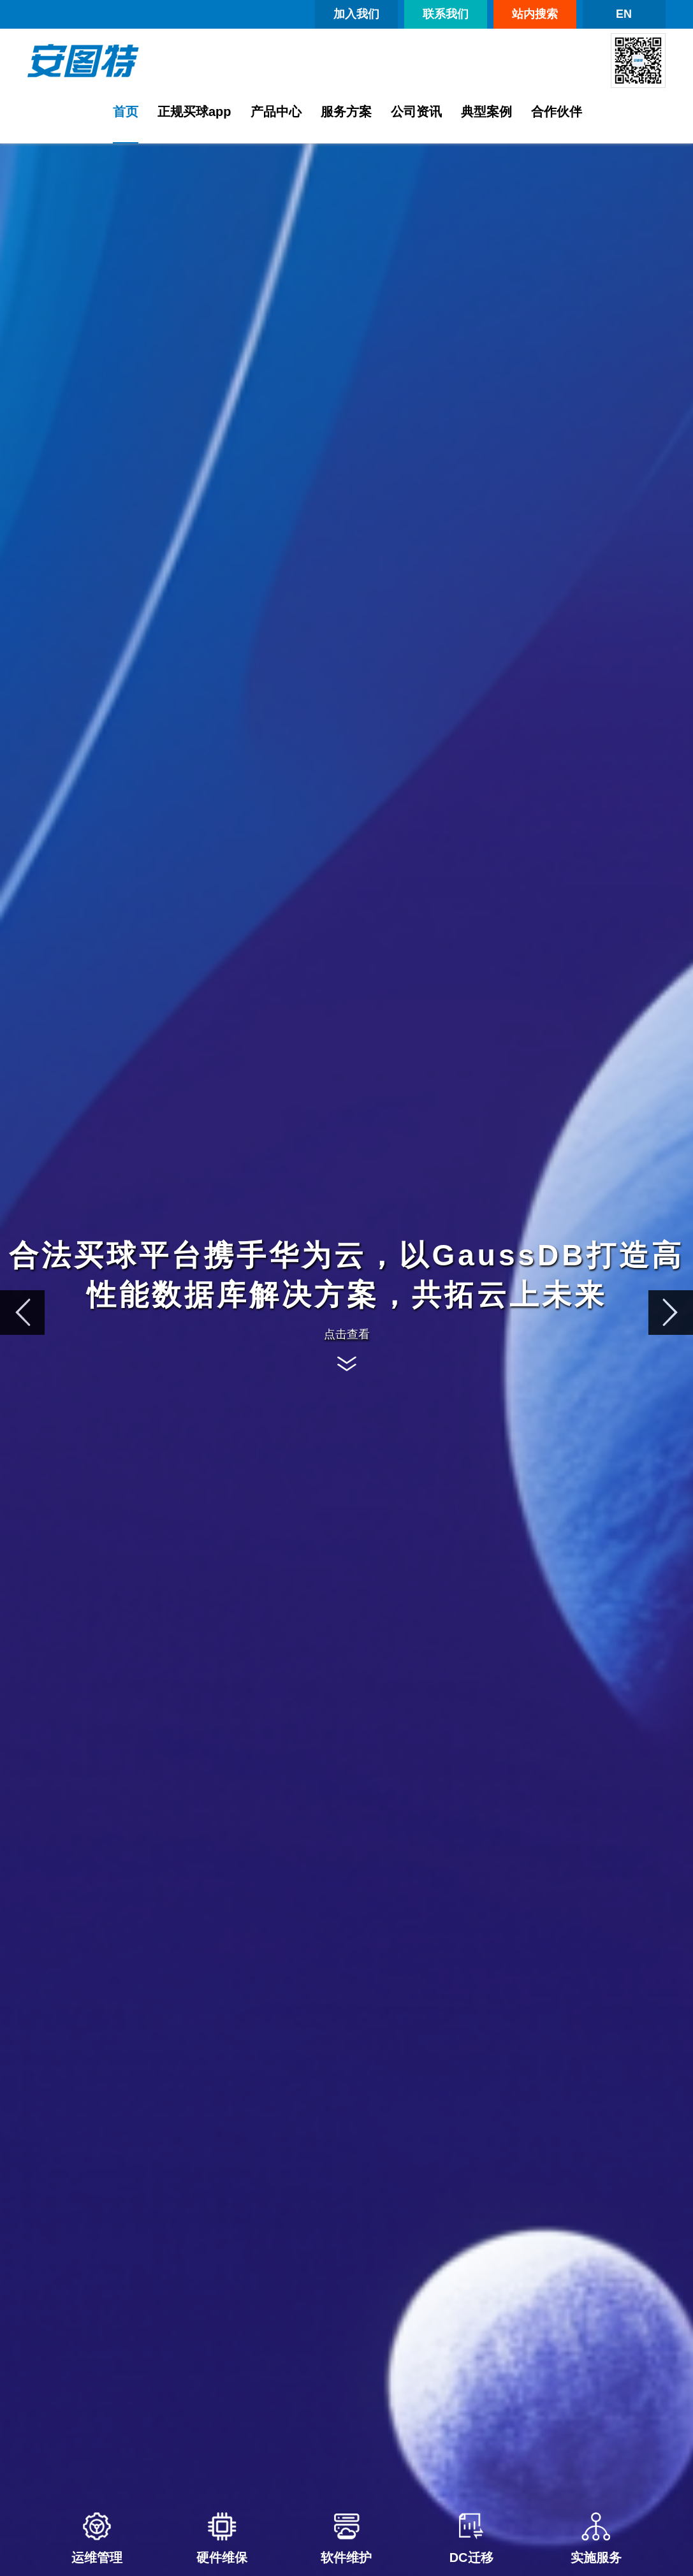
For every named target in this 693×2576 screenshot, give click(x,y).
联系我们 (446, 14)
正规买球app (194, 112)
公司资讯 (416, 112)
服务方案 (346, 112)
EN (624, 14)
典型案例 (486, 112)
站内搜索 (535, 14)
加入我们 (356, 14)
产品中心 (276, 112)
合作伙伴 (556, 112)
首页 (125, 112)
